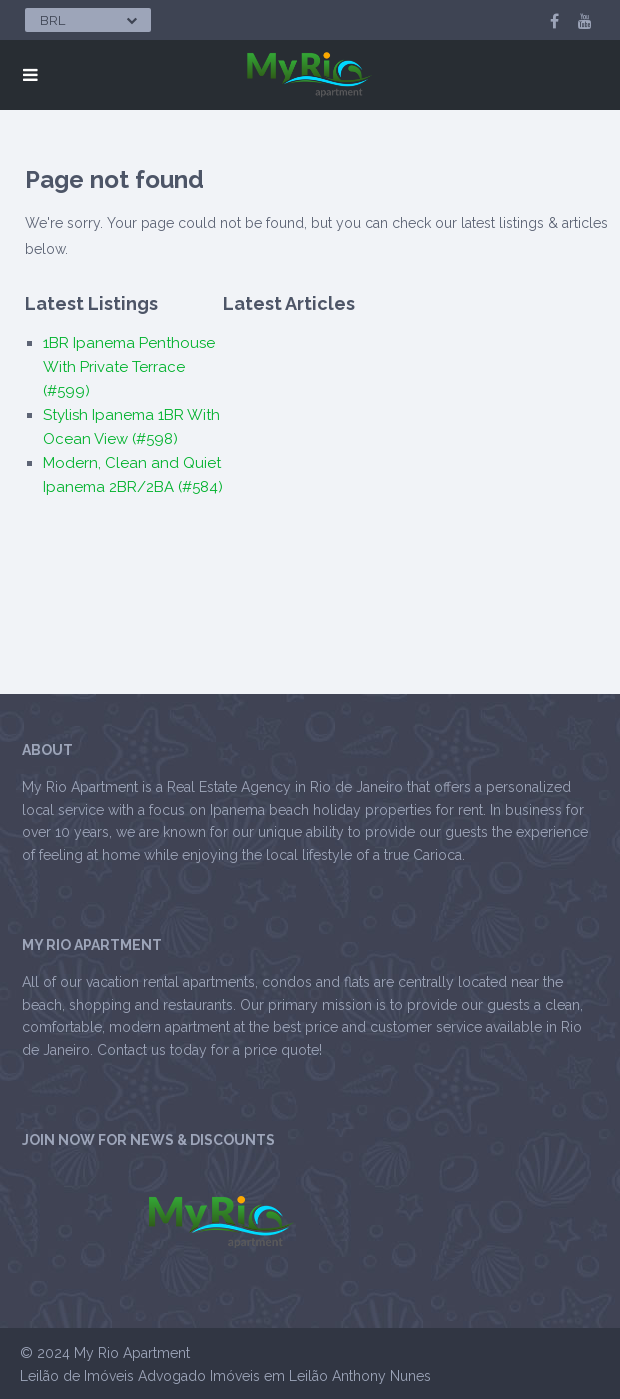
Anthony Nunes (381, 1376)
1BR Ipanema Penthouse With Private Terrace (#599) (129, 367)
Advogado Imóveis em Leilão (233, 1376)
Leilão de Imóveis (77, 1376)
